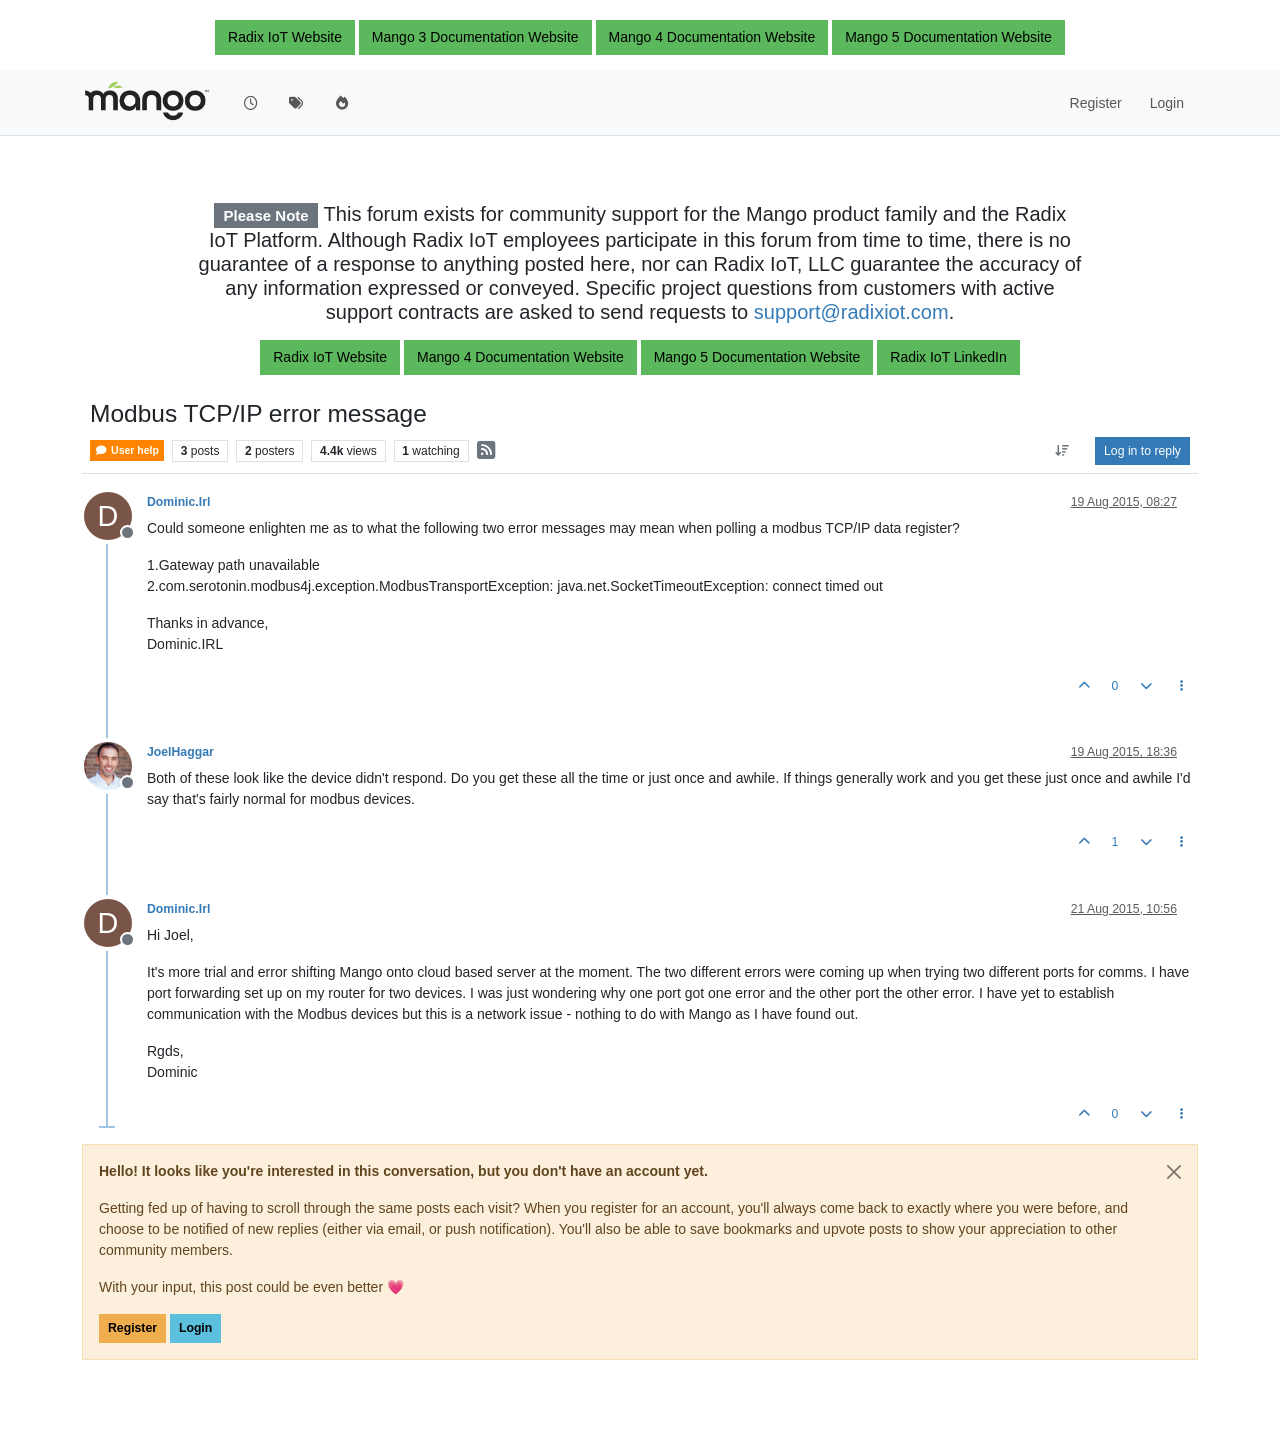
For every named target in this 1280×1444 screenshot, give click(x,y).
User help (127, 450)
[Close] (1174, 1172)
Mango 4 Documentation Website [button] (712, 37)
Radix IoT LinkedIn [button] (948, 357)
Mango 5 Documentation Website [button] (948, 37)
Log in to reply (1142, 451)
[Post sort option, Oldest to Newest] (1062, 451)
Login (195, 1328)
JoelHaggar (180, 752)
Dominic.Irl (178, 502)
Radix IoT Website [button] (285, 37)
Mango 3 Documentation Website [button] (475, 37)
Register (132, 1328)
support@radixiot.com (851, 312)
